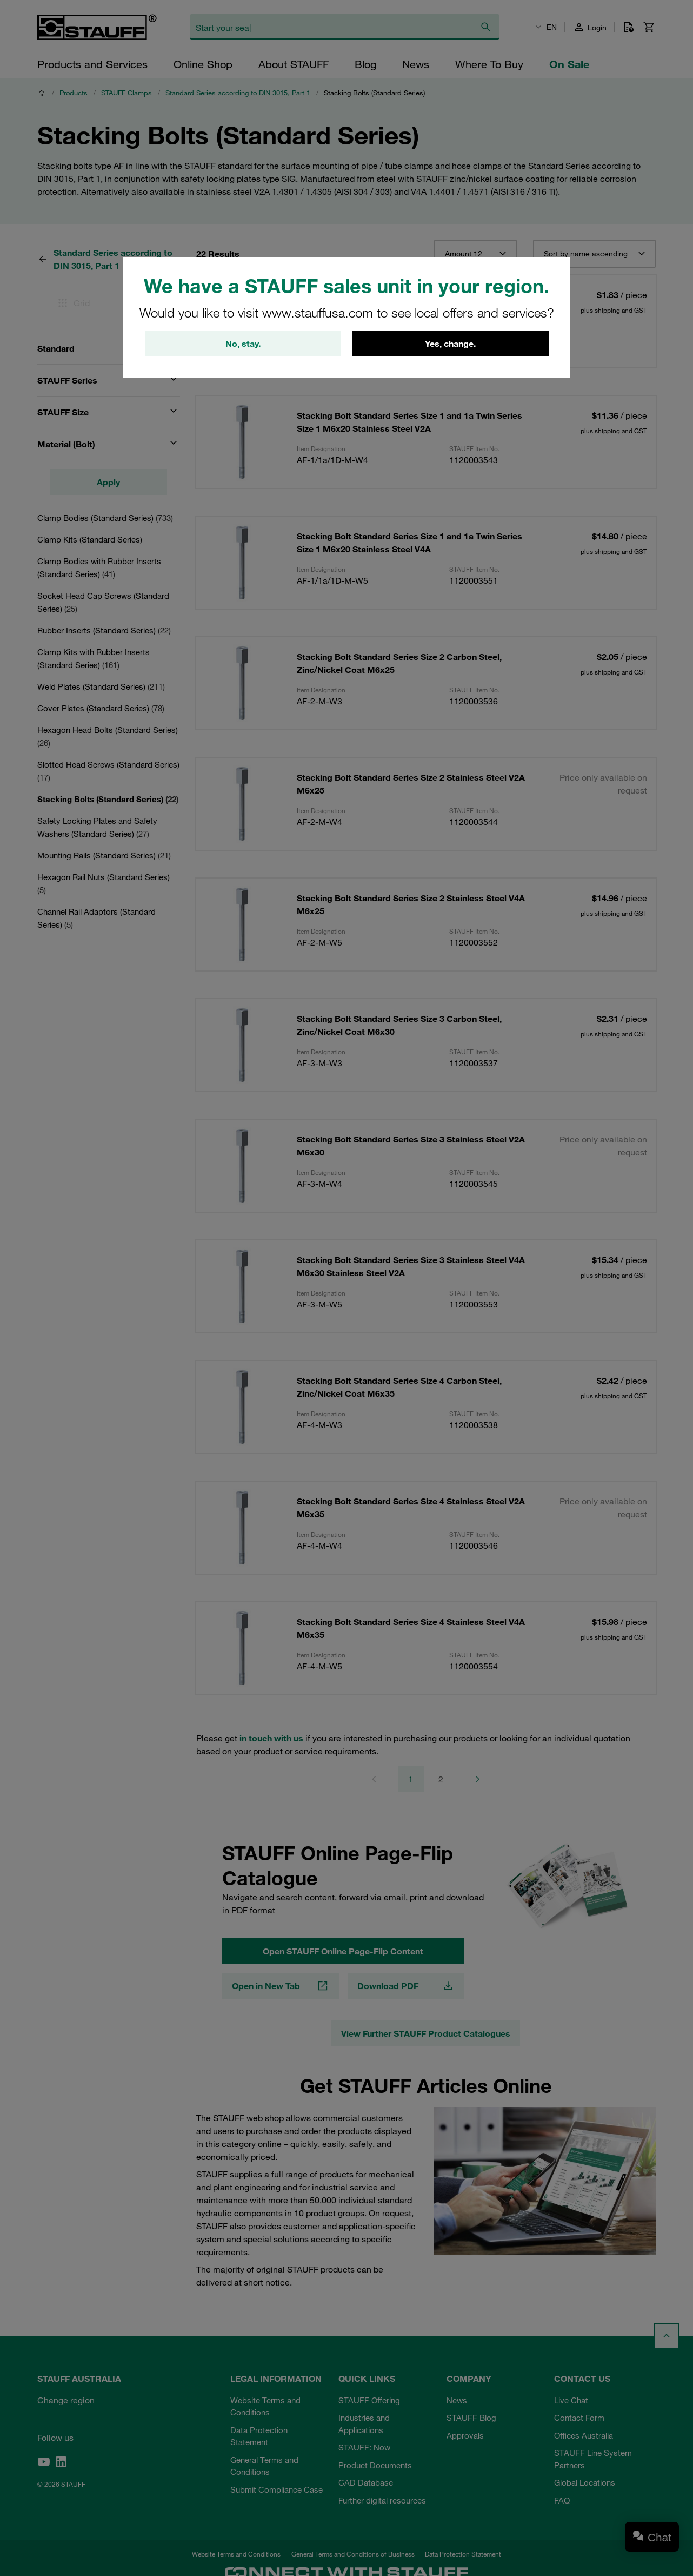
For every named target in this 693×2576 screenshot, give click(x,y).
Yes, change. (450, 343)
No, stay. (243, 343)
